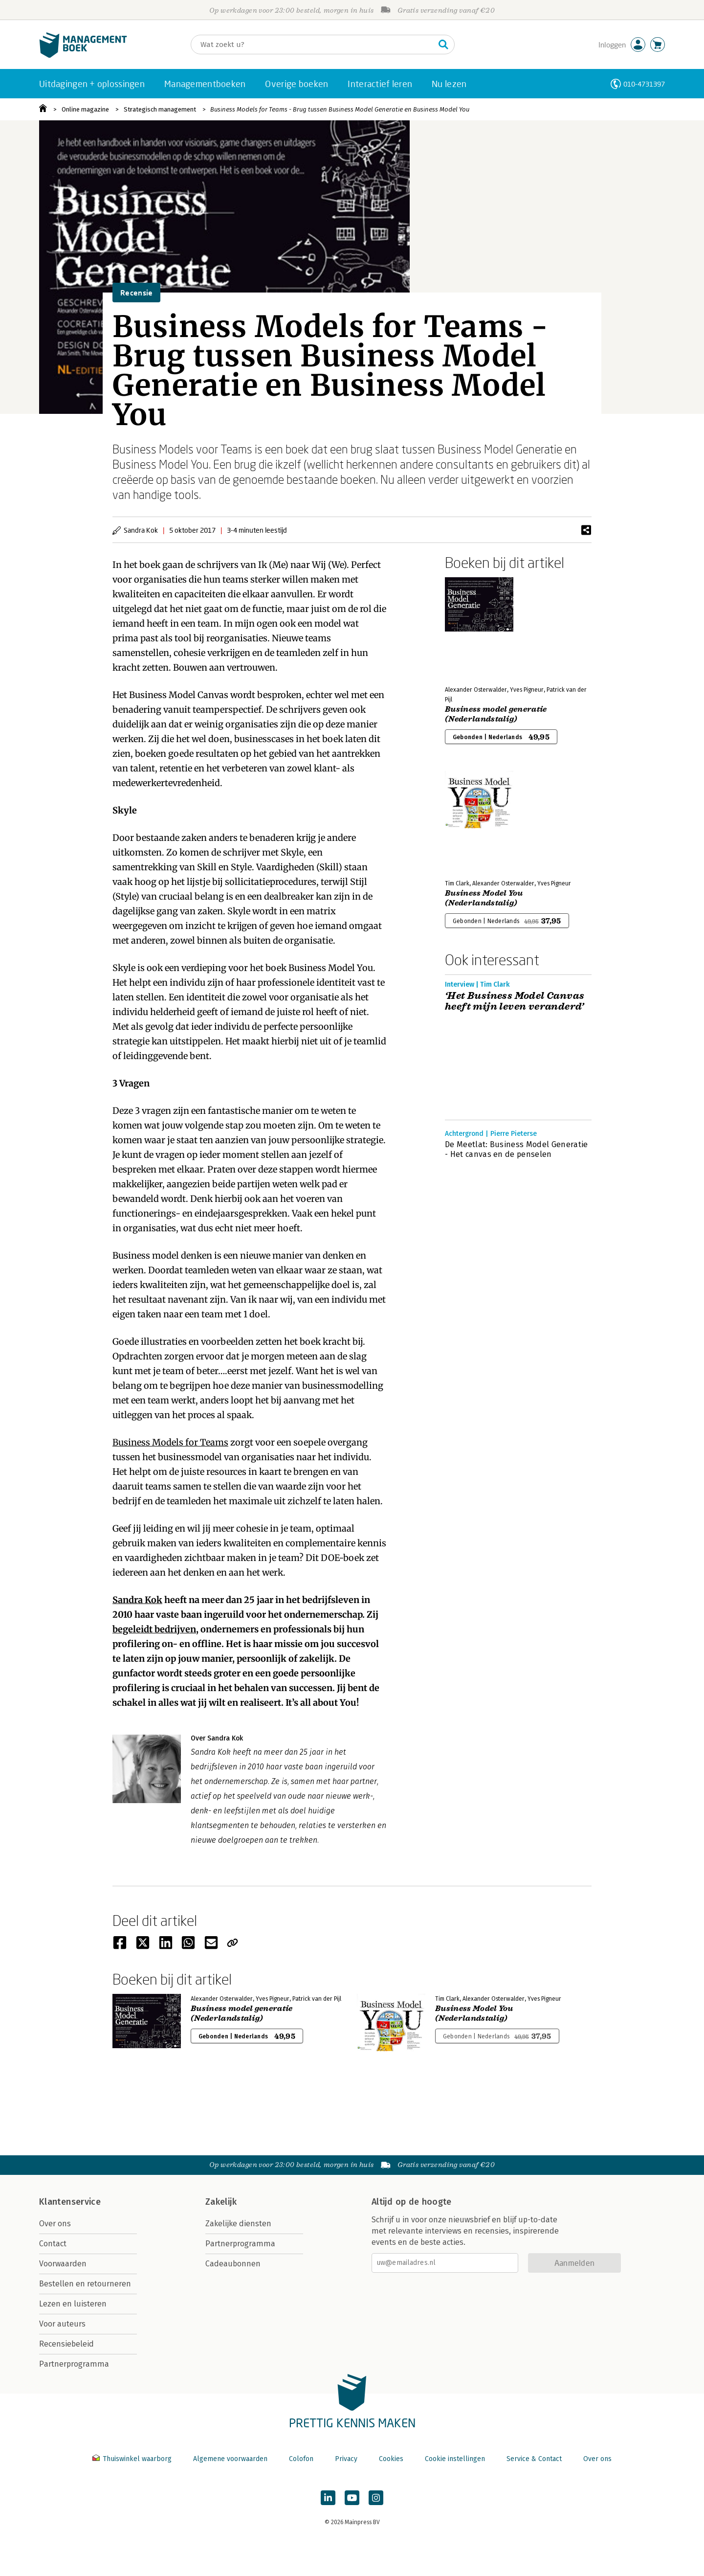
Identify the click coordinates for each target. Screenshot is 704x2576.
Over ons (55, 2223)
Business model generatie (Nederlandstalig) (496, 714)
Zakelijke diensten (238, 2223)
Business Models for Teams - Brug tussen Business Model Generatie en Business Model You (339, 109)
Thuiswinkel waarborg (133, 2459)
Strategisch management (160, 109)
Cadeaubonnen (233, 2263)
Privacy (346, 2459)
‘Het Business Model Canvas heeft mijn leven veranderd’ (514, 1001)
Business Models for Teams (170, 1442)
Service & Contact (534, 2459)
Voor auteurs (62, 2323)
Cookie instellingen (455, 2459)
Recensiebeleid (66, 2344)
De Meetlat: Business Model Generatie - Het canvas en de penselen (516, 1149)
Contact (52, 2243)
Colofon (301, 2459)
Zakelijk (221, 2201)
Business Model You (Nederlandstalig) (484, 898)
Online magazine (85, 109)
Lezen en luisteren (73, 2303)
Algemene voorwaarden (230, 2459)
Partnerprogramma (74, 2364)
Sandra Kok (137, 1599)
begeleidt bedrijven (154, 1629)
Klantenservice (70, 2201)
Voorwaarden (63, 2263)
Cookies (391, 2459)
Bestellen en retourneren (85, 2283)
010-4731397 (644, 84)
